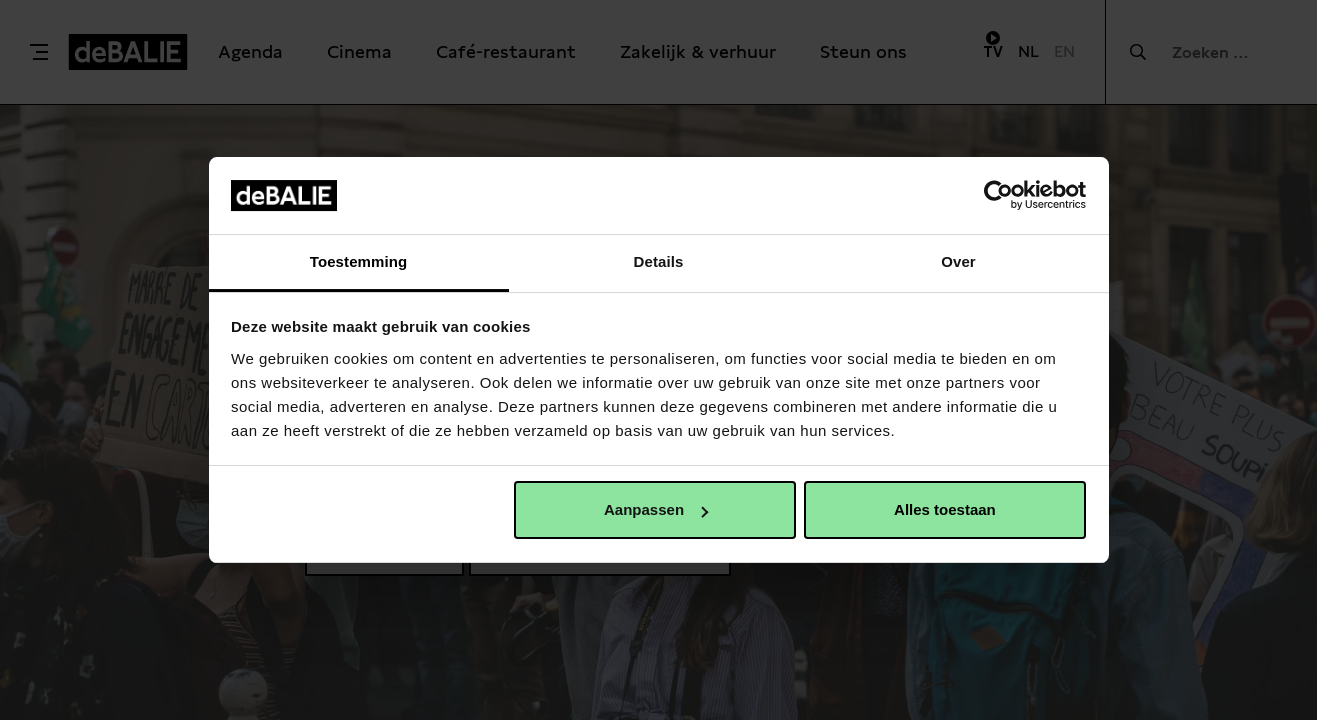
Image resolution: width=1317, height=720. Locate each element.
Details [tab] (659, 261)
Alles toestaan (945, 509)
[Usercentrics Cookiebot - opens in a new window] (998, 195)
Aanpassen (656, 509)
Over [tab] (958, 261)
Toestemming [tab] (359, 261)
